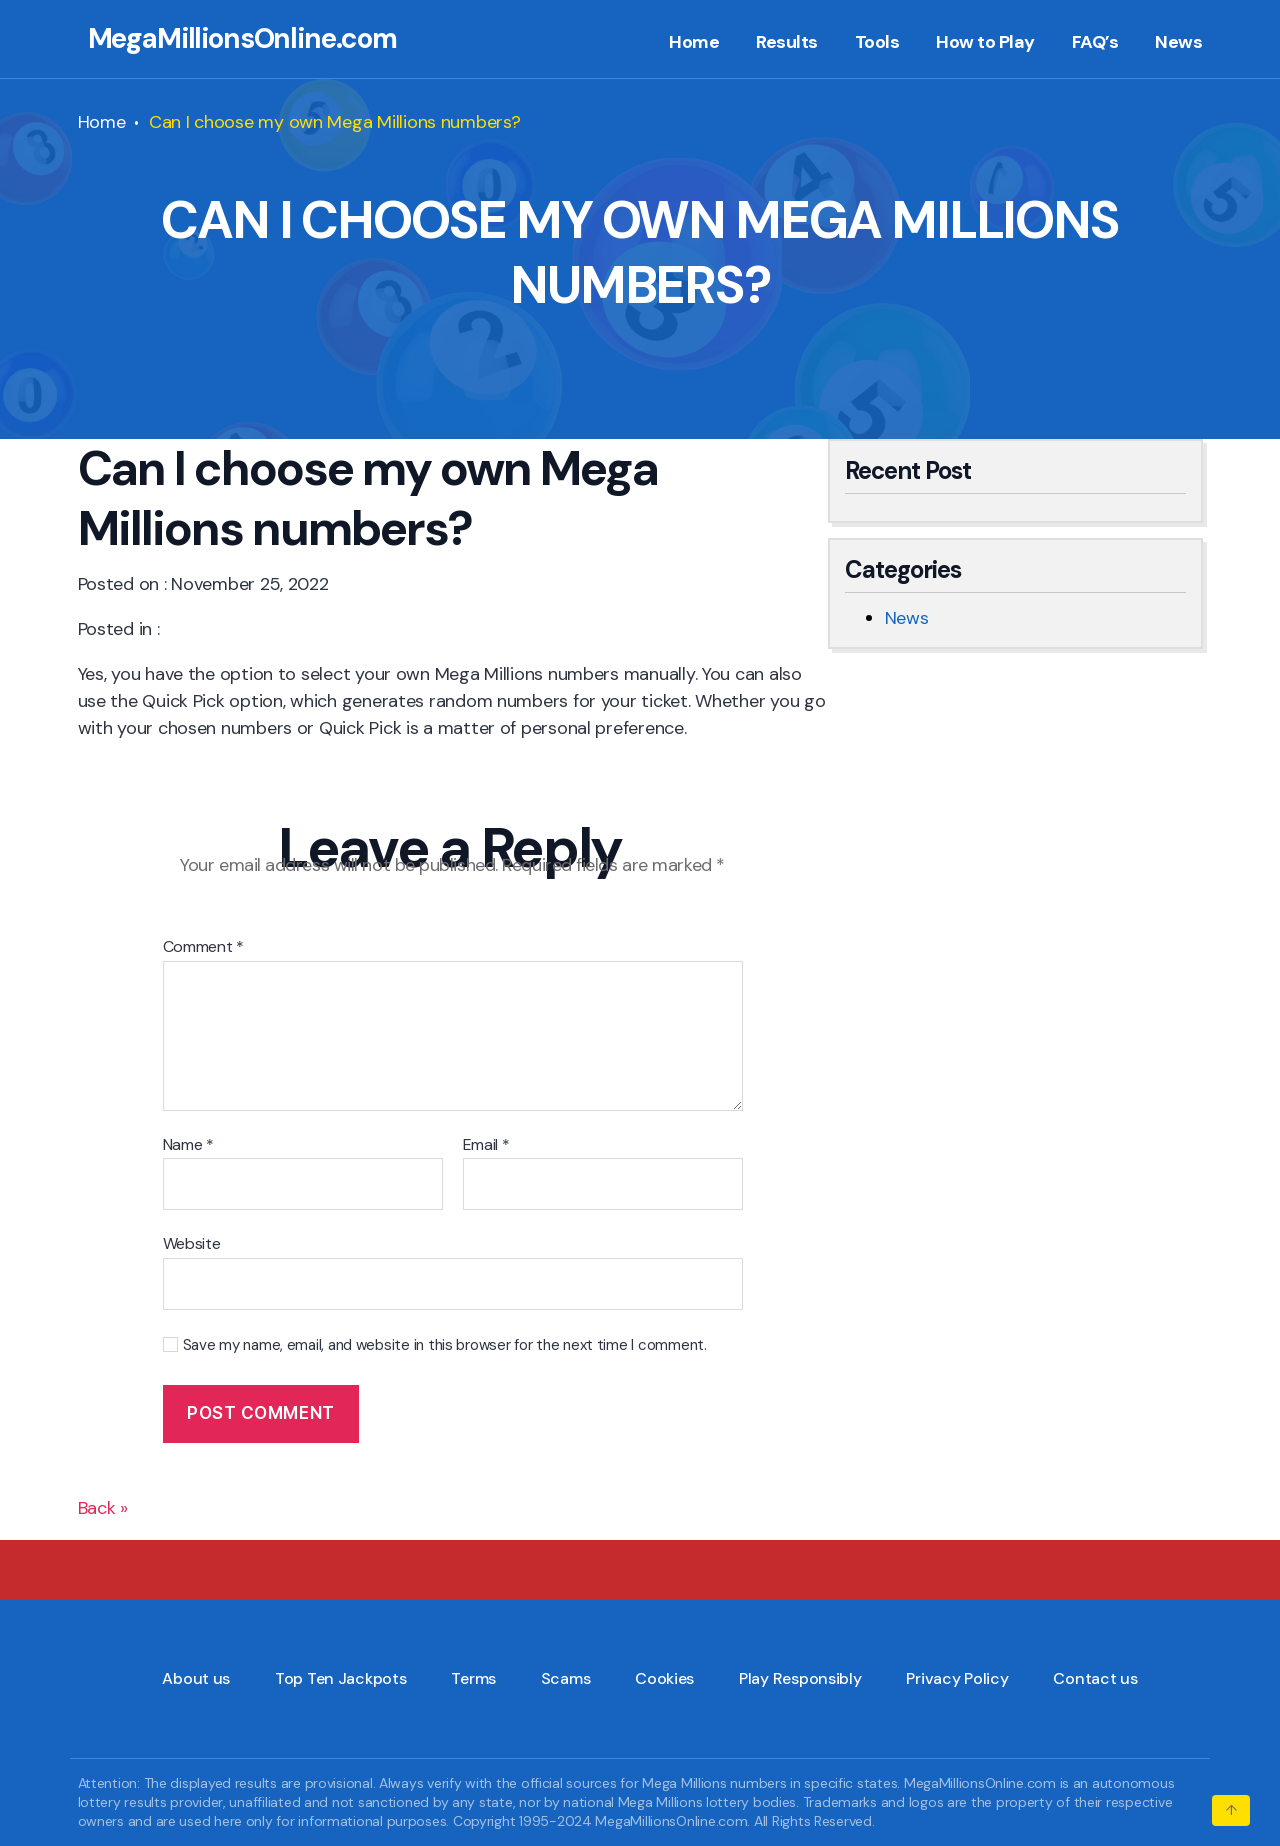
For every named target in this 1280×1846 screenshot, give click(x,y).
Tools (877, 43)
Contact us (1095, 1678)
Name (188, 1145)
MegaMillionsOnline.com (242, 39)
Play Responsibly (800, 1678)
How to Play (985, 43)
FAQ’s (1095, 43)
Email (486, 1145)
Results (787, 43)
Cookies (664, 1678)
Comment (204, 947)
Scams (566, 1678)
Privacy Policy (957, 1678)
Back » (103, 1508)
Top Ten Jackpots (341, 1678)
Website (192, 1243)
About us (196, 1678)
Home (694, 43)
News (1178, 43)
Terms (473, 1678)
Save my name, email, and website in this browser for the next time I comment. (445, 1345)
